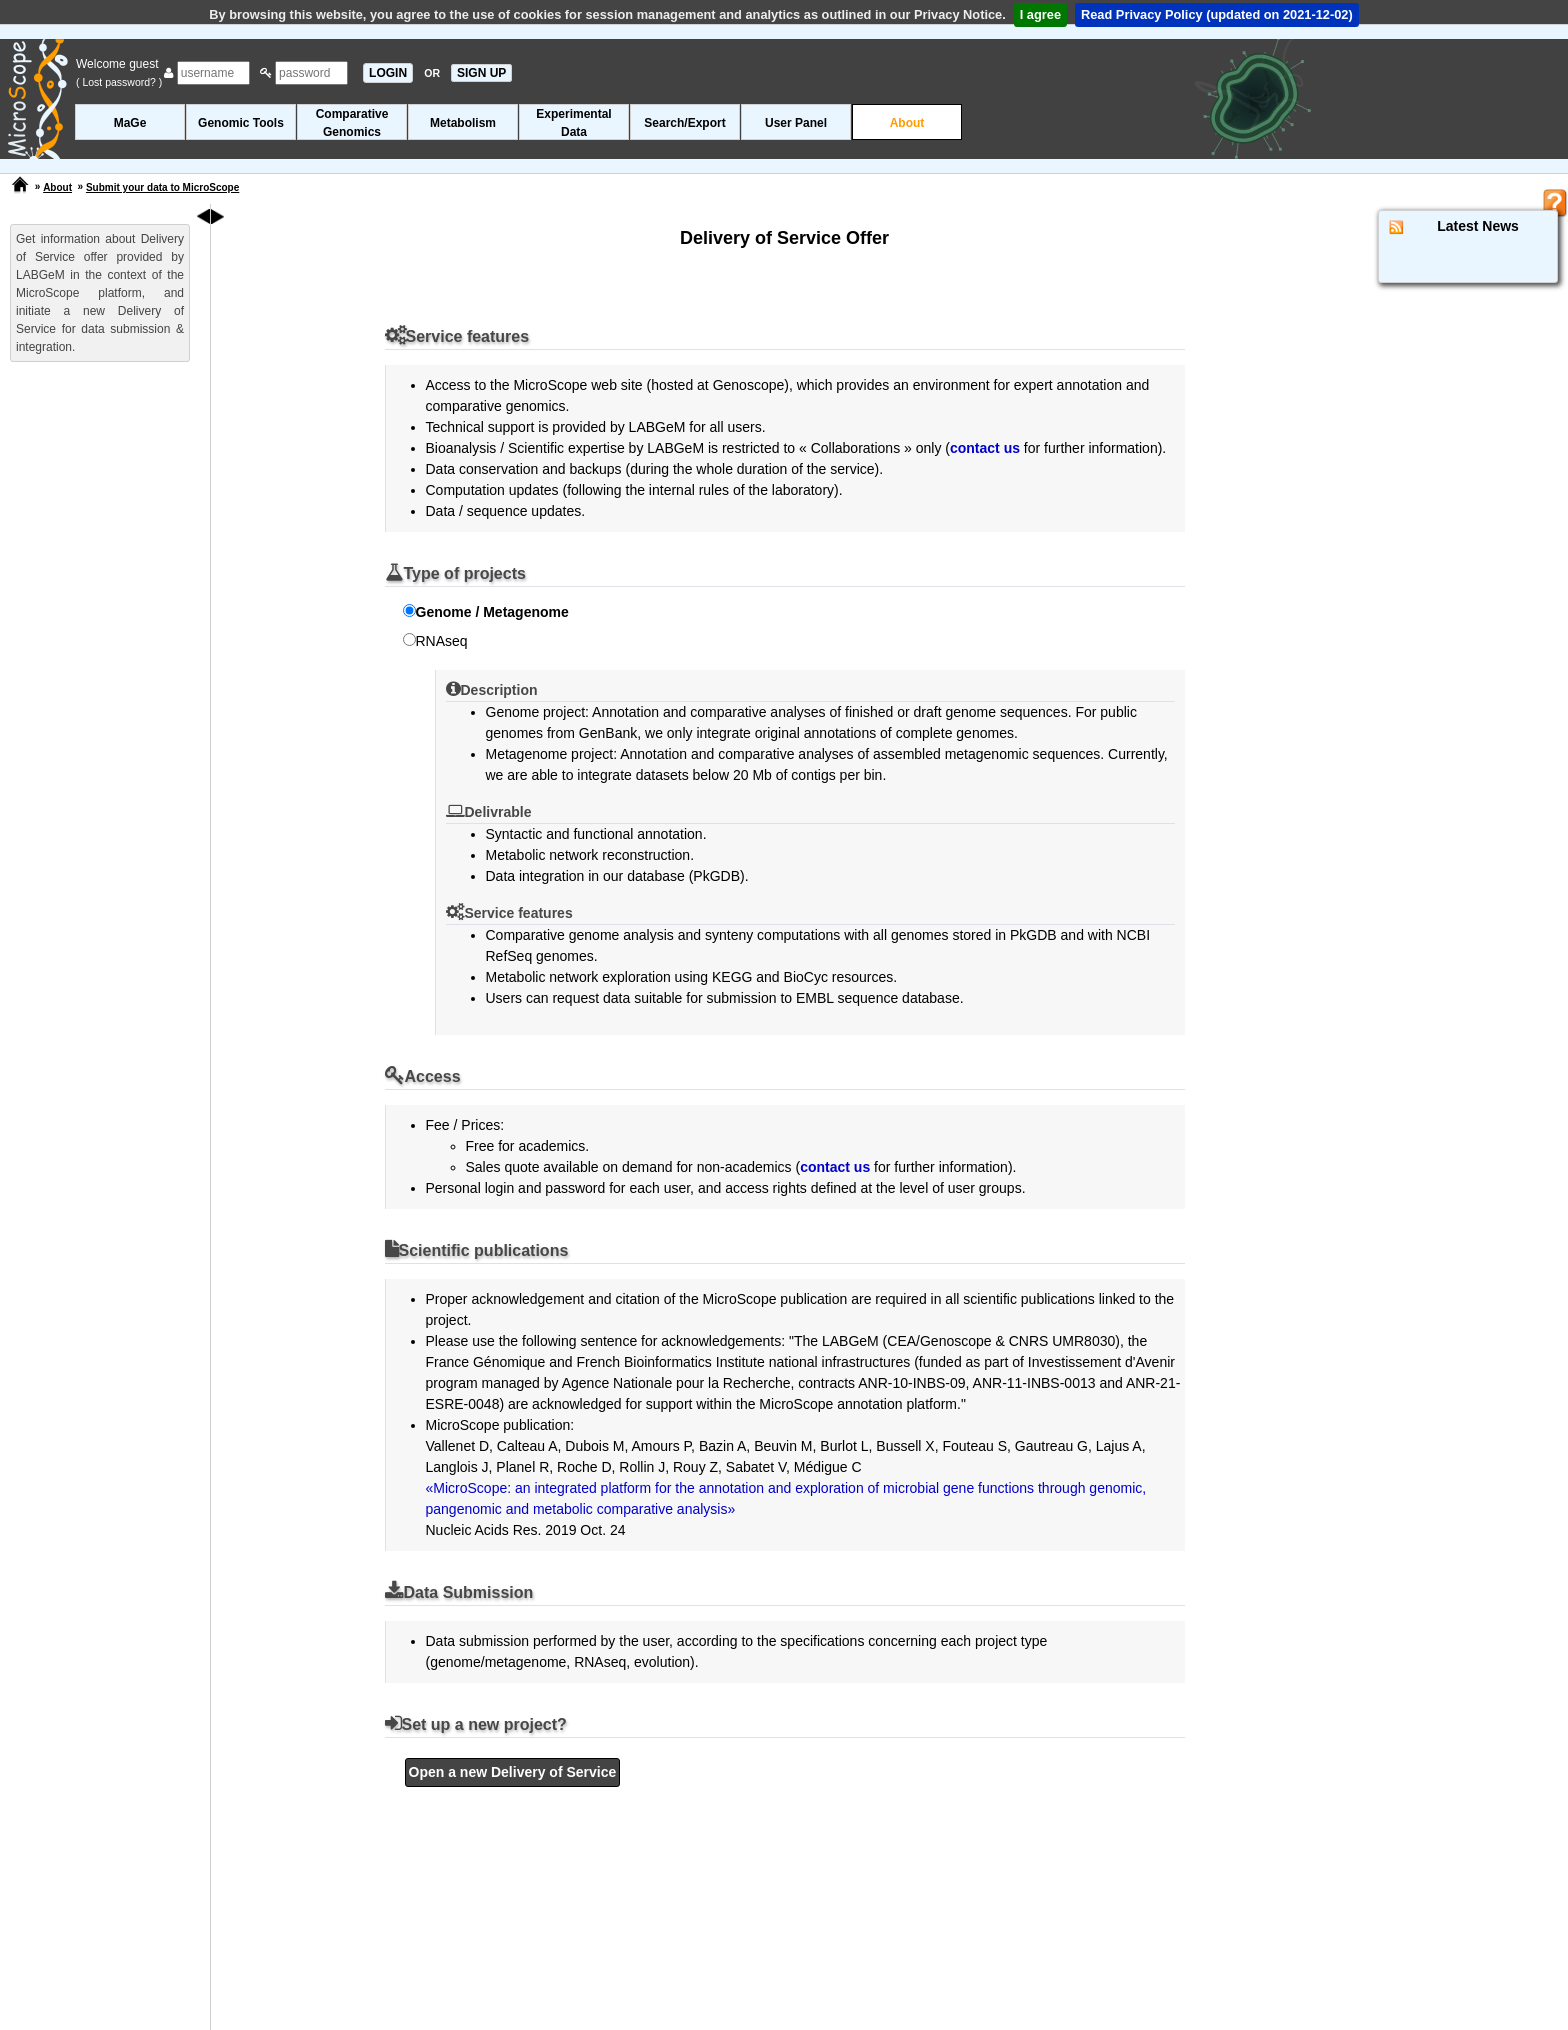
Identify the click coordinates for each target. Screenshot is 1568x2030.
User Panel (796, 123)
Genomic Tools (241, 123)
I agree (1040, 14)
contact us (985, 448)
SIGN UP (481, 73)
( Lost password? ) (119, 82)
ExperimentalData (573, 123)
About (907, 123)
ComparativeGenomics (352, 123)
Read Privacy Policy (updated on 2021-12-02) (1217, 14)
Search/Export (684, 123)
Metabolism (463, 123)
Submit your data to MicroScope (162, 187)
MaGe (130, 123)
